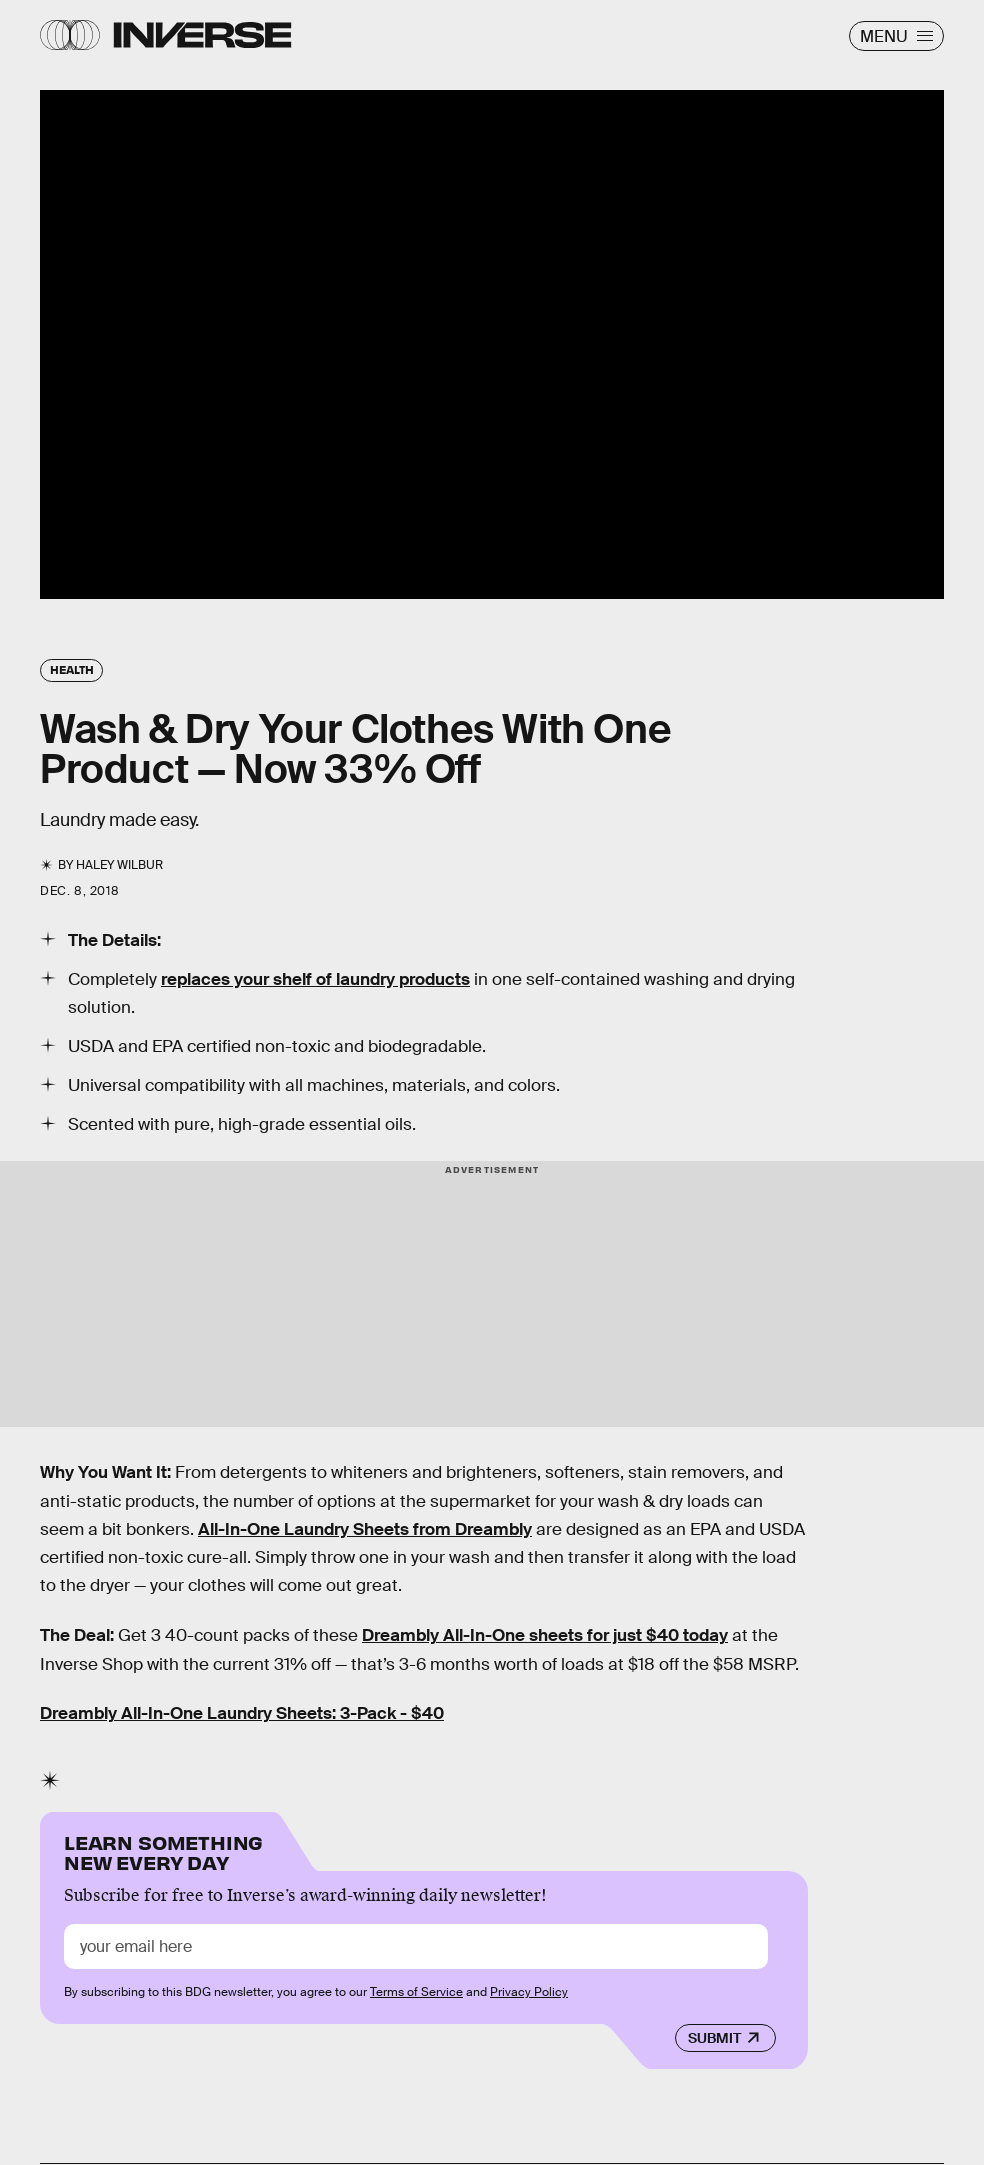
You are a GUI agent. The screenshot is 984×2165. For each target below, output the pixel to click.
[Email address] (416, 1946)
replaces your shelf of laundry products (315, 979)
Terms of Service (416, 1992)
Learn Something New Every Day (163, 1850)
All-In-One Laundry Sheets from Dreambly (365, 1529)
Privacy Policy (529, 1992)
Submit (714, 2038)
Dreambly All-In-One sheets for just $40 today (545, 1635)
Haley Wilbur (119, 865)
